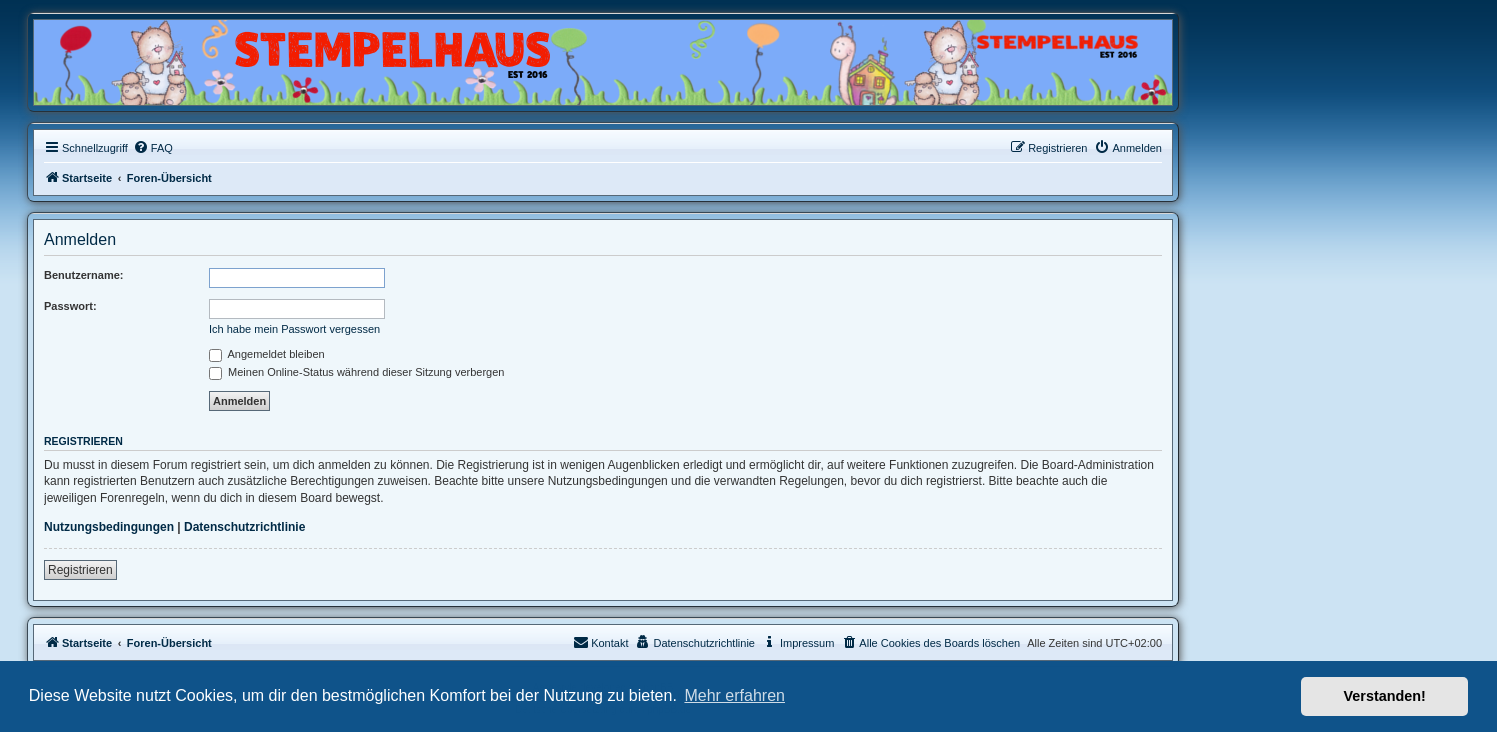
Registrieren (80, 570)
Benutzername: (83, 275)
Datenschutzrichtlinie (244, 527)
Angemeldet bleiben (267, 354)
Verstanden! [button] (1385, 696)
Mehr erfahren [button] (734, 695)
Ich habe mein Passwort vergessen (294, 329)
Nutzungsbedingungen (109, 527)
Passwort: (70, 306)
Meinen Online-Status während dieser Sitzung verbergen (356, 372)
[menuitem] (153, 148)
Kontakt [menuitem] (600, 642)
